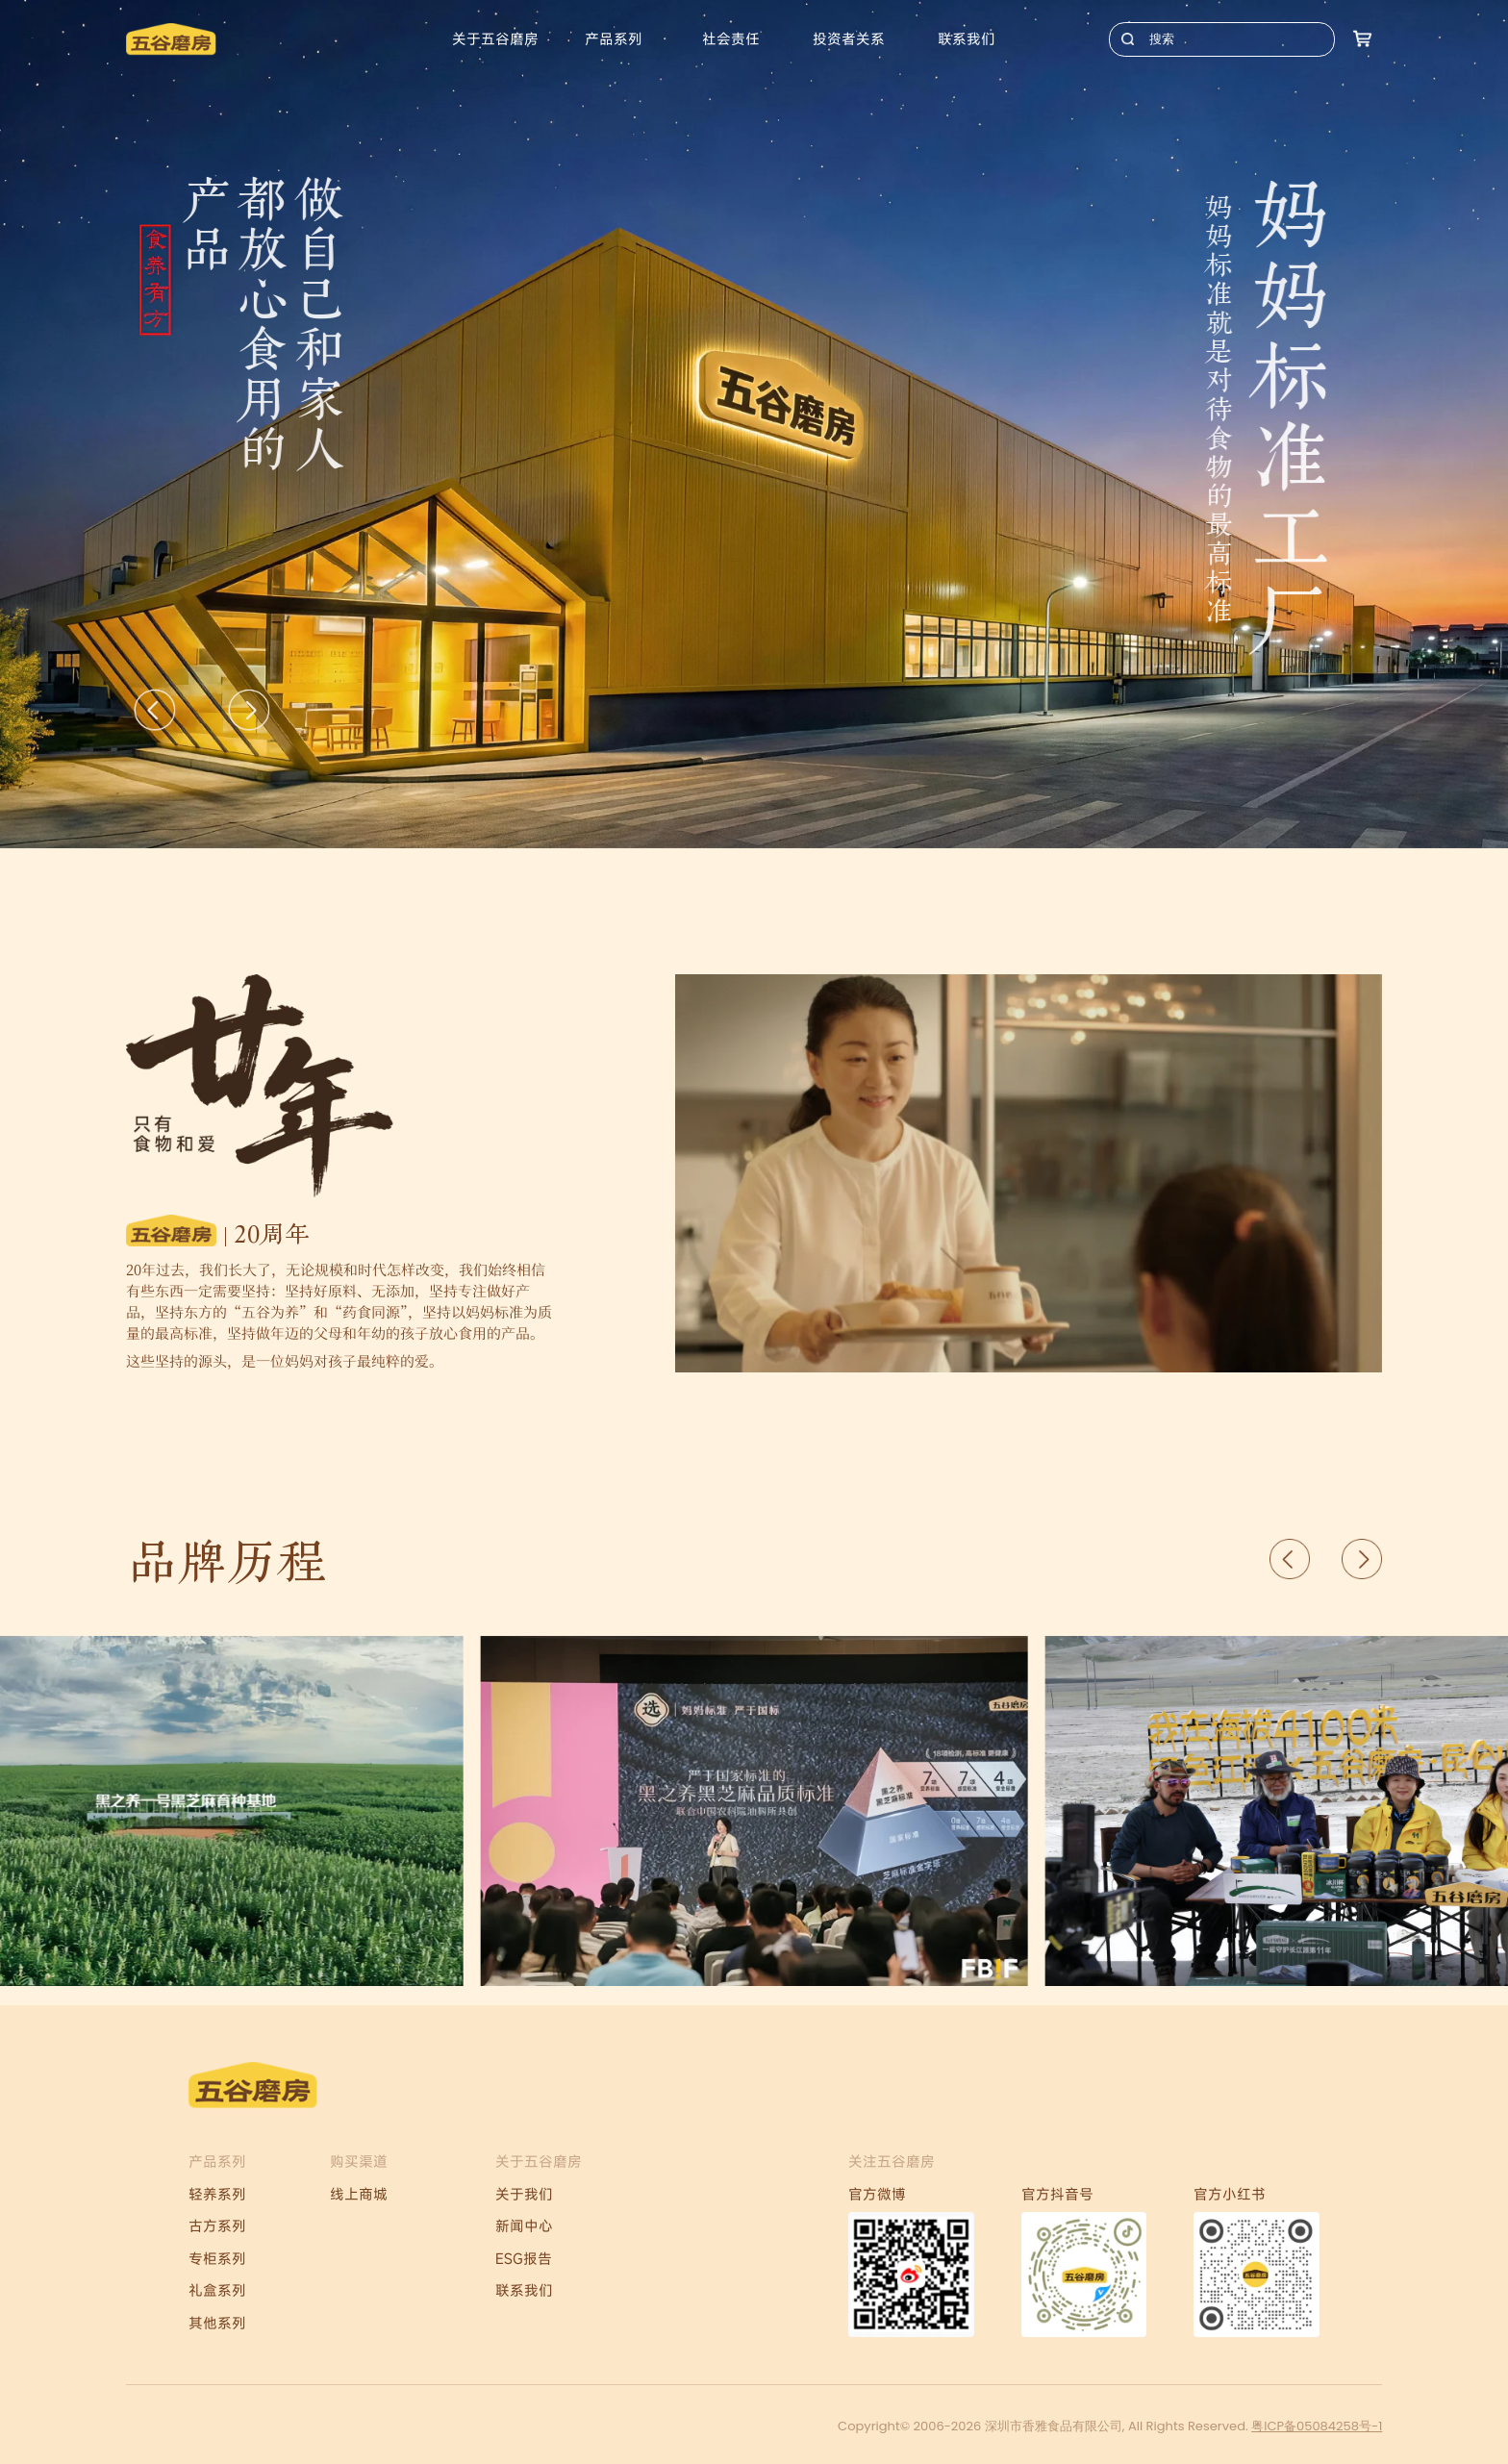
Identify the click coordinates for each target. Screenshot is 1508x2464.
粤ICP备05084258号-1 (1316, 2426)
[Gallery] (754, 424)
